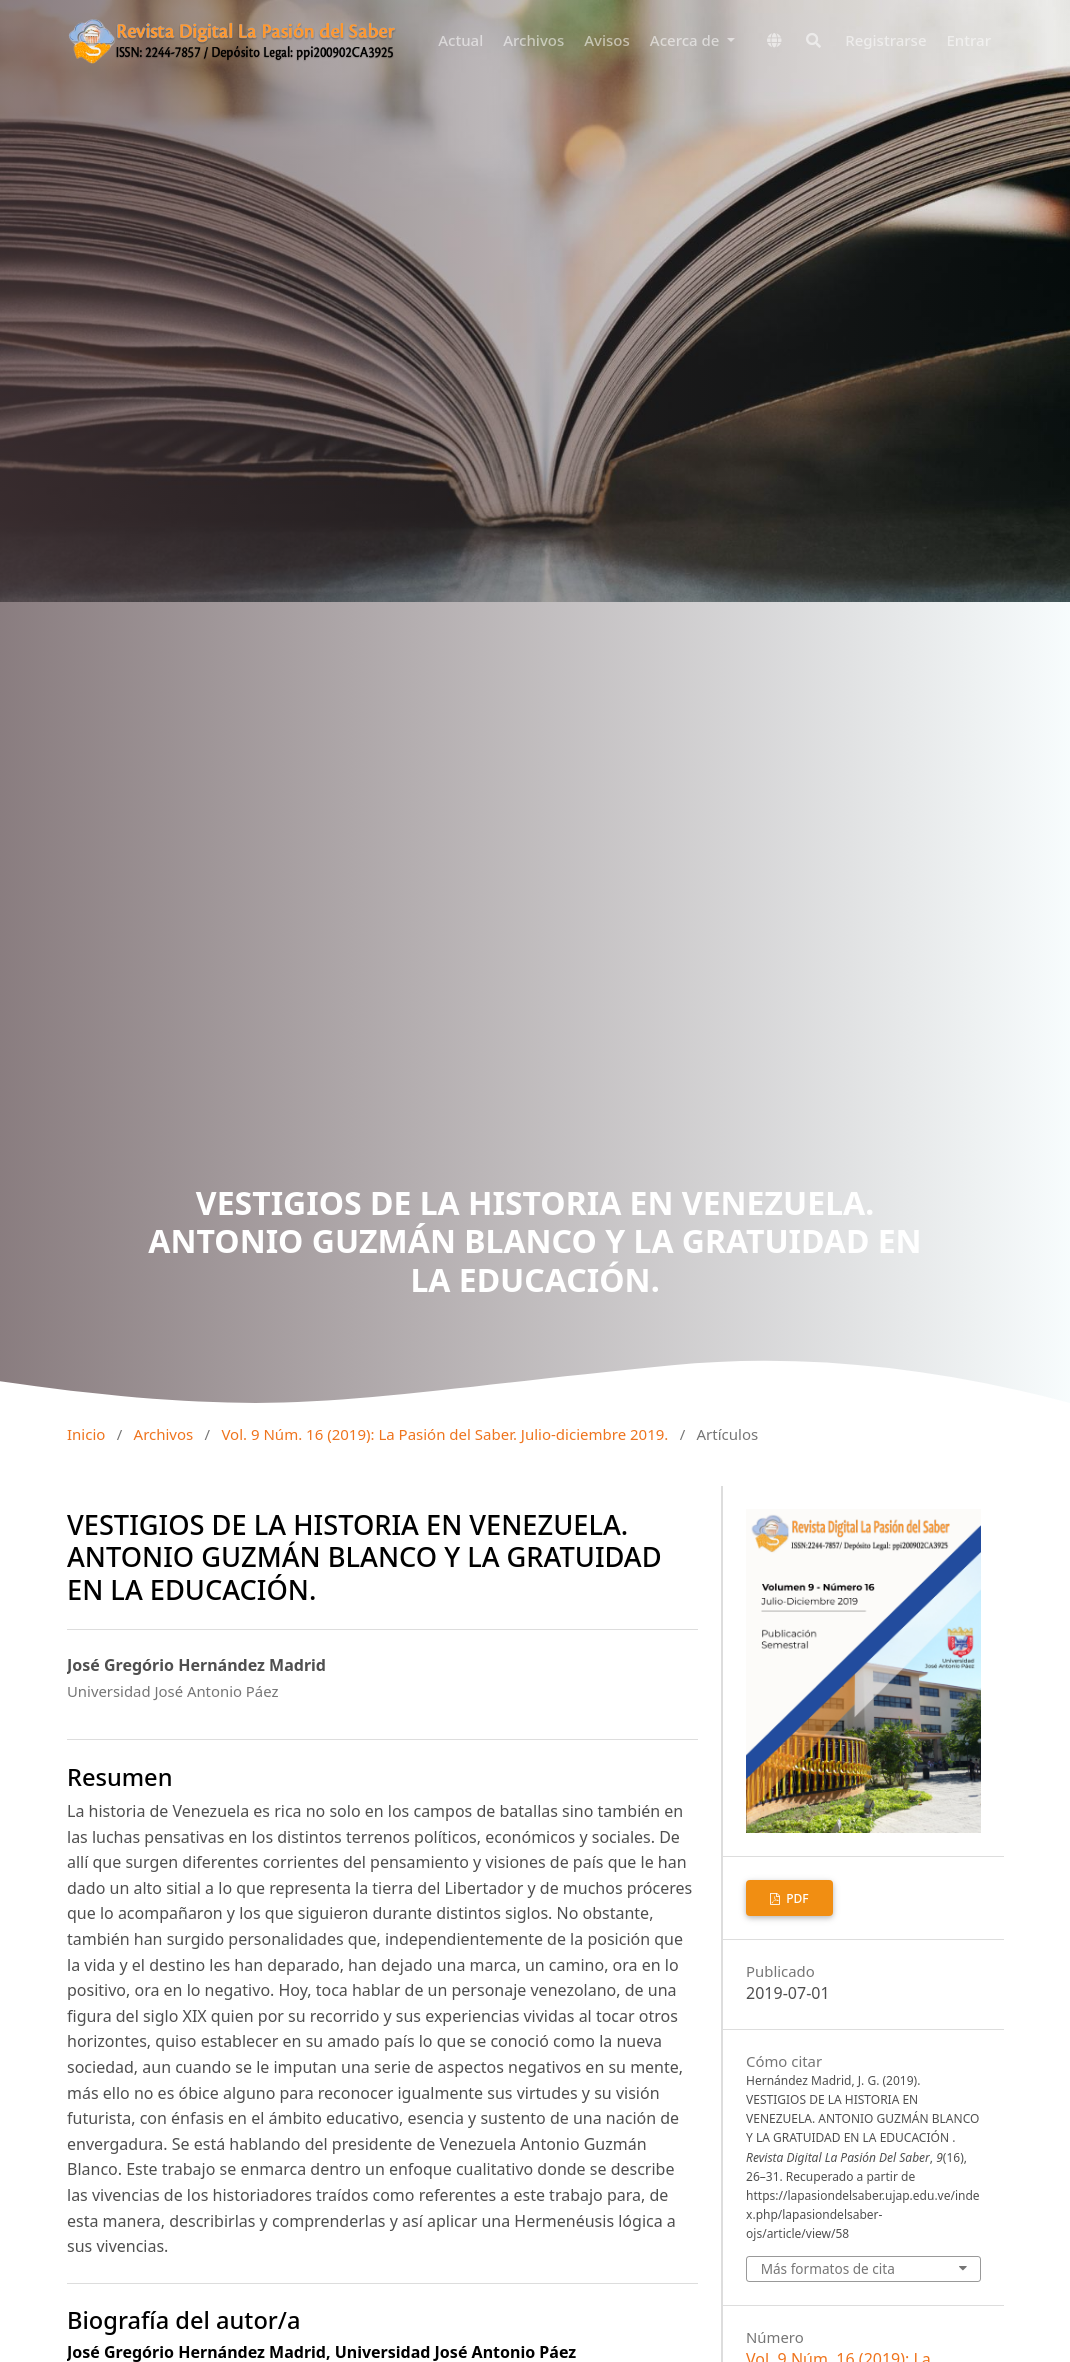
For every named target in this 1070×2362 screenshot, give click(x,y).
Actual (460, 40)
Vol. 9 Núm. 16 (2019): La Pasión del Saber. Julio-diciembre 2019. (444, 1434)
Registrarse (885, 40)
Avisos (607, 40)
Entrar (969, 40)
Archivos (533, 40)
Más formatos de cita (828, 2268)
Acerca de (687, 40)
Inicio (86, 1434)
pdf (796, 1898)
